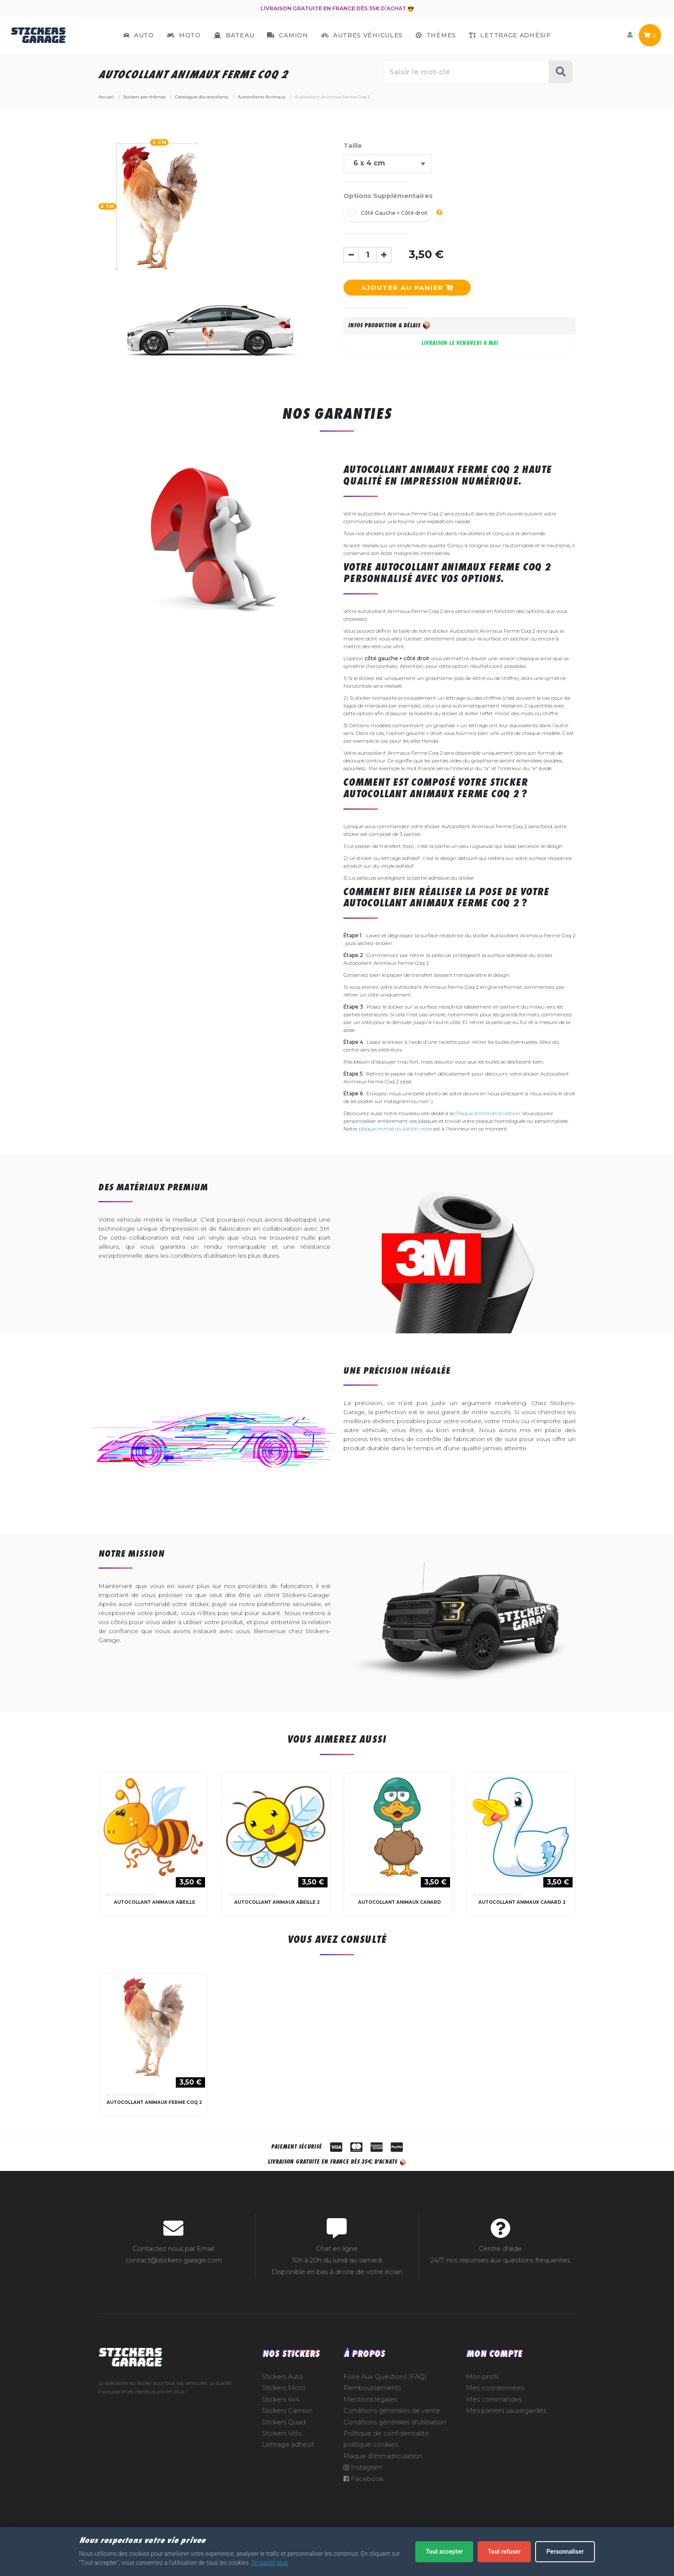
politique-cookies (370, 2457)
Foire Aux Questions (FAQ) (385, 2389)
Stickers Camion (287, 2423)
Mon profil (482, 2389)
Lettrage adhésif (288, 2457)
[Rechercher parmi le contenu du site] (466, 71)
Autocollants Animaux (130, 1894)
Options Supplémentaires (388, 196)
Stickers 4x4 (280, 2412)
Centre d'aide (500, 2261)
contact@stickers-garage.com (174, 2273)
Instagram (363, 2480)
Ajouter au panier (407, 288)
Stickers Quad (284, 2435)
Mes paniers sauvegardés (506, 2423)
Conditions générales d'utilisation (394, 2435)
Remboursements (372, 2401)
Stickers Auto (282, 2389)
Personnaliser (565, 2551)
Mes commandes (494, 2412)
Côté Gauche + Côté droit (394, 213)
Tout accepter (444, 2551)
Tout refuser (504, 2551)
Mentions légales (370, 2412)
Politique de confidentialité (386, 2446)
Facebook (363, 2492)
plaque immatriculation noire (395, 1128)
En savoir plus (269, 2562)
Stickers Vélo (282, 2446)
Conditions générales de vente (391, 2423)
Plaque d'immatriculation (487, 1113)
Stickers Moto (284, 2401)
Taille (352, 145)
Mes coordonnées (495, 2401)
